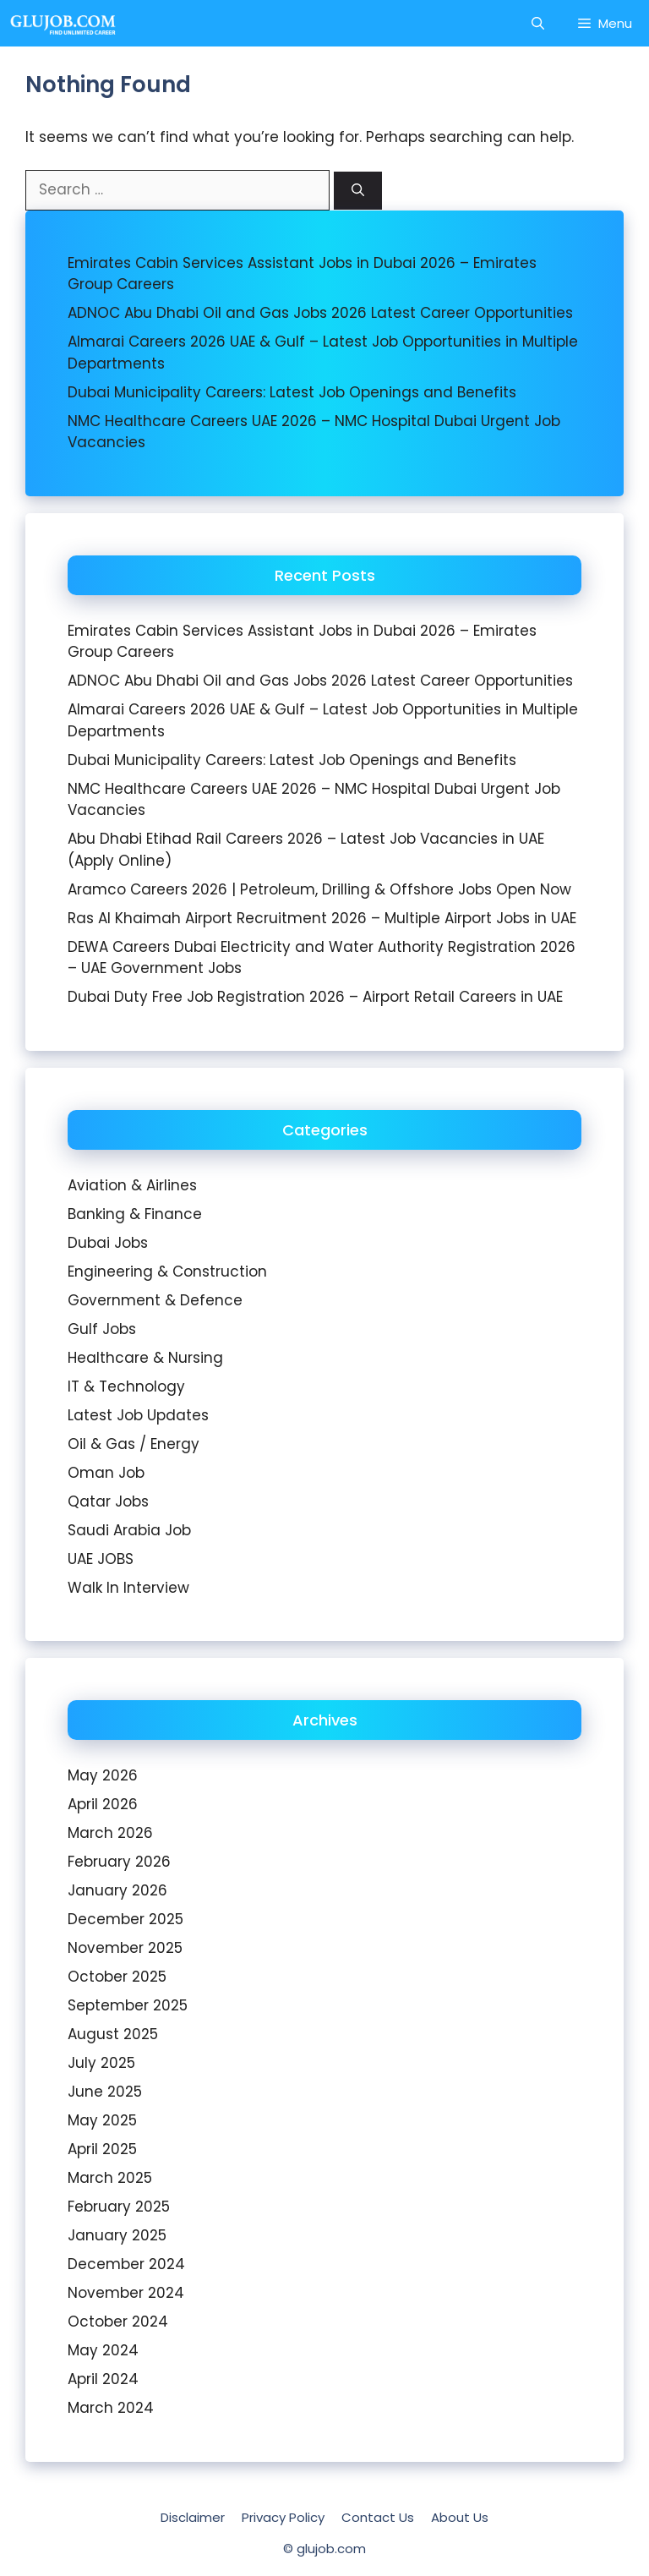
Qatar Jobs (108, 1501)
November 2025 (125, 1948)
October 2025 (117, 1976)
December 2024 (126, 2264)
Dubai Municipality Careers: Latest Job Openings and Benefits (292, 392)
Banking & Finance (135, 1214)
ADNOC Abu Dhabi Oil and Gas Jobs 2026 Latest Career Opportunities (320, 313)
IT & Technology (126, 1386)
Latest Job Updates (138, 1415)
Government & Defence (155, 1300)
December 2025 (125, 1919)
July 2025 (101, 2063)
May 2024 (103, 2350)
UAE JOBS (101, 1559)
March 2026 (110, 1833)
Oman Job (106, 1473)
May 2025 (102, 2120)
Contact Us (377, 2517)
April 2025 (102, 2149)
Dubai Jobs (108, 1243)
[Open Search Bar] (538, 23)
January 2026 (117, 1890)
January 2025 (117, 2235)
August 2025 (113, 2034)
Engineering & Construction (167, 1271)
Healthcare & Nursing (145, 1358)
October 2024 (118, 2321)
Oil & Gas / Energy (133, 1444)
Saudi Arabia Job (129, 1530)
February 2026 (119, 1861)
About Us (459, 2517)
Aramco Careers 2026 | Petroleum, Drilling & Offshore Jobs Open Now (319, 889)
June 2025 (105, 2091)
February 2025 (119, 2206)
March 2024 (111, 2408)
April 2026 (103, 1804)
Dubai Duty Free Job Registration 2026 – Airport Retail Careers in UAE (315, 997)
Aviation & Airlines (132, 1185)
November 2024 (126, 2293)
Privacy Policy (283, 2517)
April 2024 (103, 2379)
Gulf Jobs (102, 1329)
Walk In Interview (128, 1588)
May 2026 (103, 1775)
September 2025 (128, 2005)
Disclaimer (193, 2517)
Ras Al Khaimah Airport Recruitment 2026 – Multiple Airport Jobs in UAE (322, 918)
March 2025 (110, 2178)
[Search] (358, 191)
